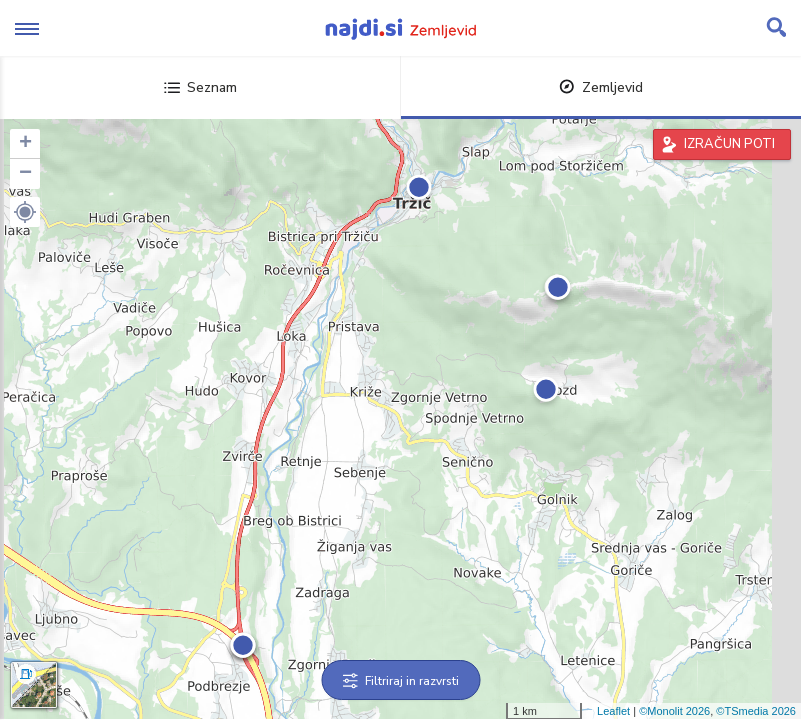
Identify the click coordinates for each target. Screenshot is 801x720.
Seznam (200, 87)
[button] (25, 212)
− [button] (25, 174)
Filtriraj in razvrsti (400, 681)
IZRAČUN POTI (729, 144)
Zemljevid (601, 87)
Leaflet (613, 711)
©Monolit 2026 (674, 711)
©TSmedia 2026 (756, 711)
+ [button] (25, 144)
